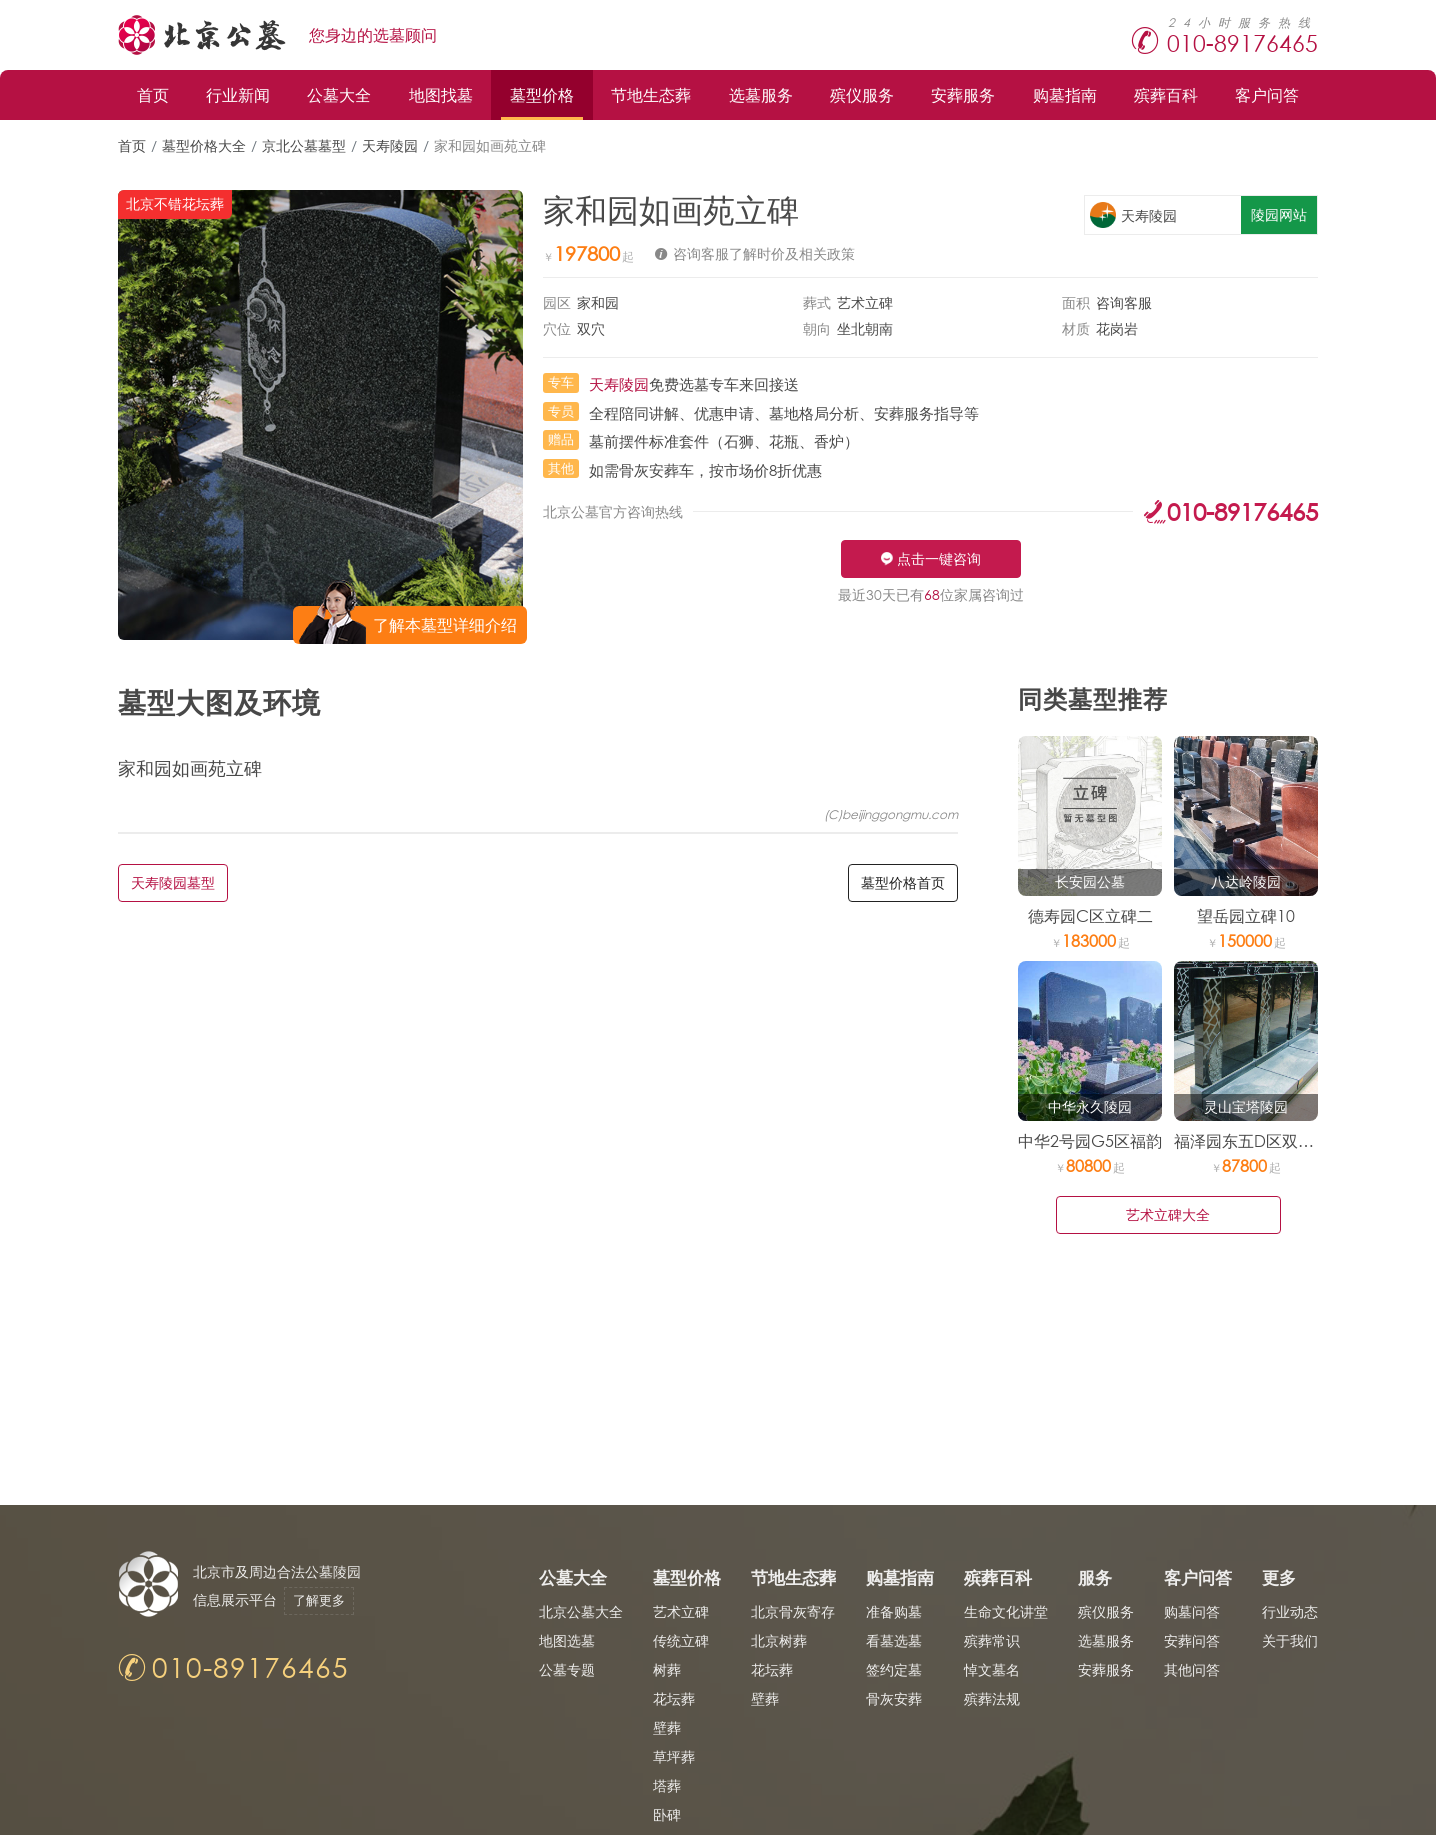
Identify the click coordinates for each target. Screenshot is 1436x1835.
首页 (153, 94)
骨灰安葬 (894, 1698)
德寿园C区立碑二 (1090, 915)
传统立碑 (681, 1640)
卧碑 (667, 1814)
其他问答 (1192, 1669)
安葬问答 (1192, 1640)
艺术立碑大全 (1168, 1214)
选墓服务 (761, 94)
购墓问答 (1192, 1611)
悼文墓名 (992, 1669)
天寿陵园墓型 (173, 882)
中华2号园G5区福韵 (1090, 1140)
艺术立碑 (681, 1611)
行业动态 (1290, 1611)
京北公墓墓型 (304, 145)
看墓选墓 (894, 1640)
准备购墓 (894, 1611)
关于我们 (1290, 1640)
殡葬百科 (1166, 94)
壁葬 (667, 1727)
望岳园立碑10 (1246, 915)
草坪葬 (674, 1756)
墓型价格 (542, 94)
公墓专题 (567, 1669)
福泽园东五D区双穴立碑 (1260, 1140)
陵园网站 (1279, 214)
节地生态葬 (651, 94)
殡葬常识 (992, 1640)
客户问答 (1267, 94)
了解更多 (320, 1600)
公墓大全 (339, 94)
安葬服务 (963, 94)
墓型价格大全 (204, 145)
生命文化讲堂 (1006, 1611)
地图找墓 (441, 94)
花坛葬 (674, 1698)
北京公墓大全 (581, 1611)
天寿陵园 (390, 145)
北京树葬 (779, 1640)
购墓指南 (1065, 94)
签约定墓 (894, 1669)
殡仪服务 (862, 94)
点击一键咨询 (939, 558)
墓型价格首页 (903, 882)
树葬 (667, 1669)
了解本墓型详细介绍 (445, 624)
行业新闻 (238, 94)
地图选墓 (567, 1640)
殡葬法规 (992, 1698)
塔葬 (667, 1785)
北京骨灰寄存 (793, 1611)
